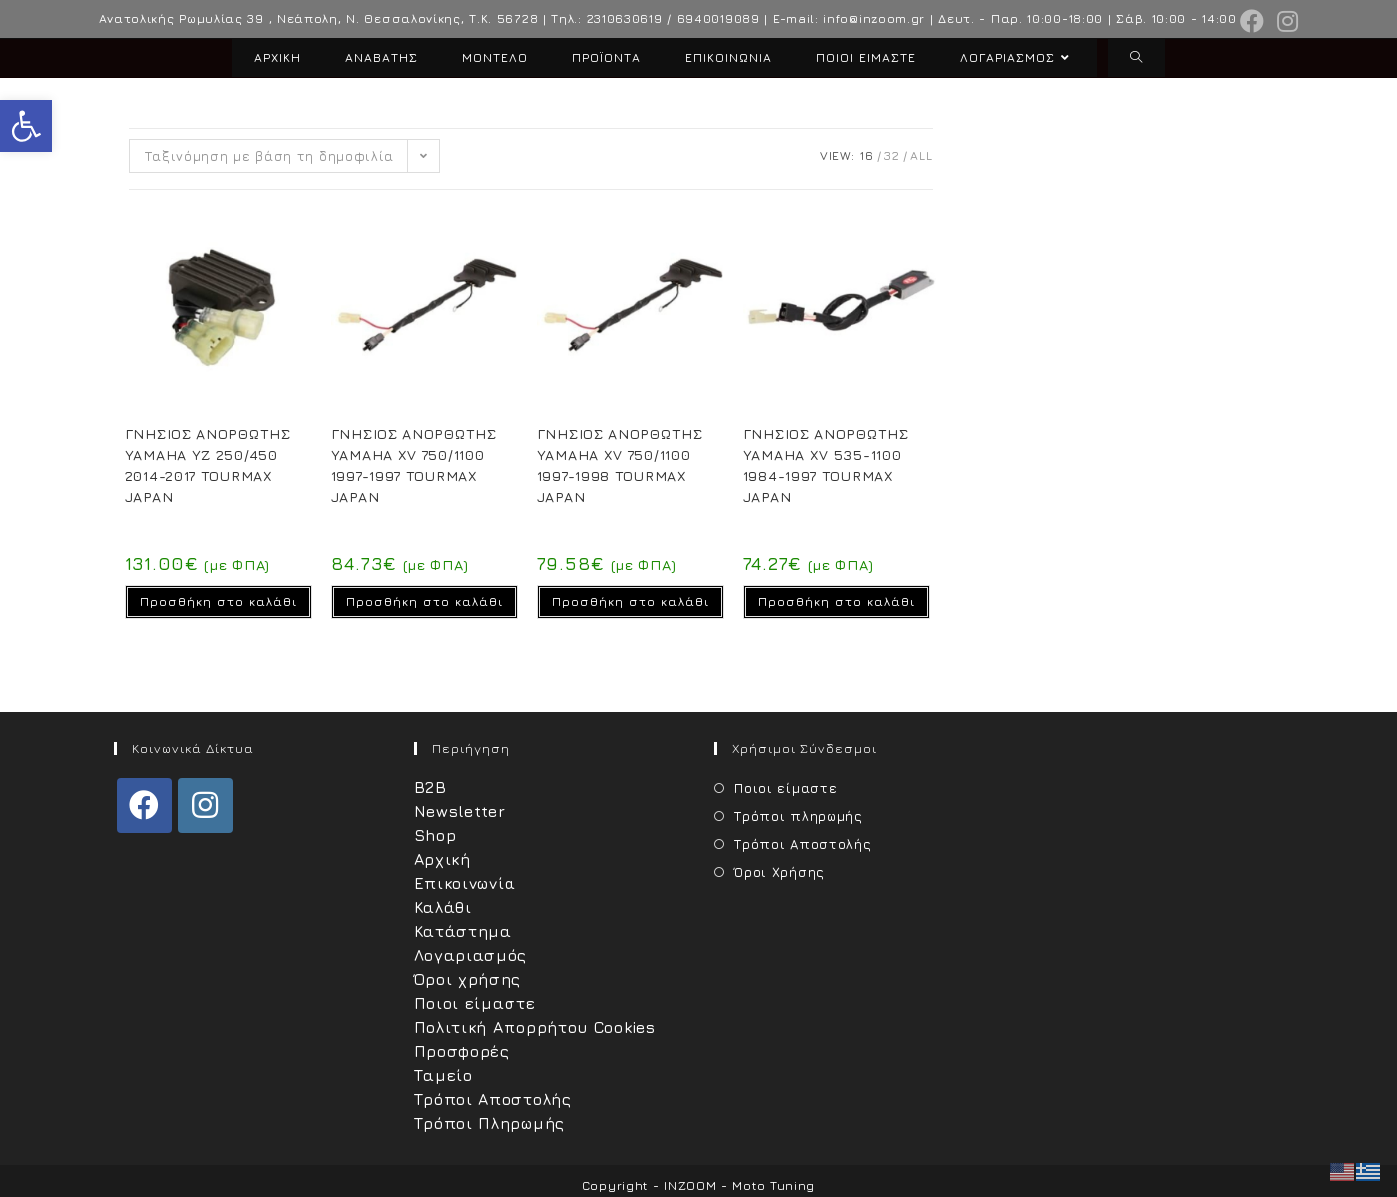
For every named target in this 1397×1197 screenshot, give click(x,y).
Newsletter (460, 811)
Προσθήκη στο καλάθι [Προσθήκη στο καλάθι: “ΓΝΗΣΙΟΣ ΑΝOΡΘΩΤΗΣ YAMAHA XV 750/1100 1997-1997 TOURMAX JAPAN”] (424, 601)
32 (891, 155)
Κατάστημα (463, 931)
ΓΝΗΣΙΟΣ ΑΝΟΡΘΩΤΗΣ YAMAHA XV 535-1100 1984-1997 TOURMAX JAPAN (826, 465)
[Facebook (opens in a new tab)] (1252, 21)
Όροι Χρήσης (779, 872)
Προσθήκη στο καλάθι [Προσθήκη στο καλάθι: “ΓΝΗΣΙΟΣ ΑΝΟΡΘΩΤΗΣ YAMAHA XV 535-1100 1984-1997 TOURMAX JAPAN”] (836, 601)
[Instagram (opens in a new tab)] (1285, 21)
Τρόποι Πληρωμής (490, 1123)
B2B (430, 787)
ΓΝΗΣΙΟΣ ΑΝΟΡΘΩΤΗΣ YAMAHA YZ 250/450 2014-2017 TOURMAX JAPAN (208, 465)
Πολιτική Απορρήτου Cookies (535, 1027)
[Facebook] (144, 805)
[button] (26, 126)
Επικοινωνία (465, 883)
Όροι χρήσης (468, 979)
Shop (435, 835)
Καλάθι (443, 907)
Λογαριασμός (471, 955)
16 (866, 155)
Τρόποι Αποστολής (493, 1099)
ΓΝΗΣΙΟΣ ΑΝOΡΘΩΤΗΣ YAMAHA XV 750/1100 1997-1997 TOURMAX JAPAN (414, 465)
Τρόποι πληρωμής (798, 816)
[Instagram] (205, 805)
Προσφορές (462, 1051)
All (921, 155)
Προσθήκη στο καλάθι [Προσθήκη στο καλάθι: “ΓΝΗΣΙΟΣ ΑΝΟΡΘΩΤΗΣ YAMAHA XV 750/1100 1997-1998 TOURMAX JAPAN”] (630, 601)
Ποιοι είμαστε (475, 1003)
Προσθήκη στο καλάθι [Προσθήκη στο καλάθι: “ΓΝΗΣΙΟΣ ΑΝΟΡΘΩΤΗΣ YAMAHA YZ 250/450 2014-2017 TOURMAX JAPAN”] (218, 601)
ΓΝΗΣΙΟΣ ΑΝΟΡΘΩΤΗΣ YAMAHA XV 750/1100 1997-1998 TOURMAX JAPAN (620, 465)
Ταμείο (443, 1075)
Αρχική (442, 859)
